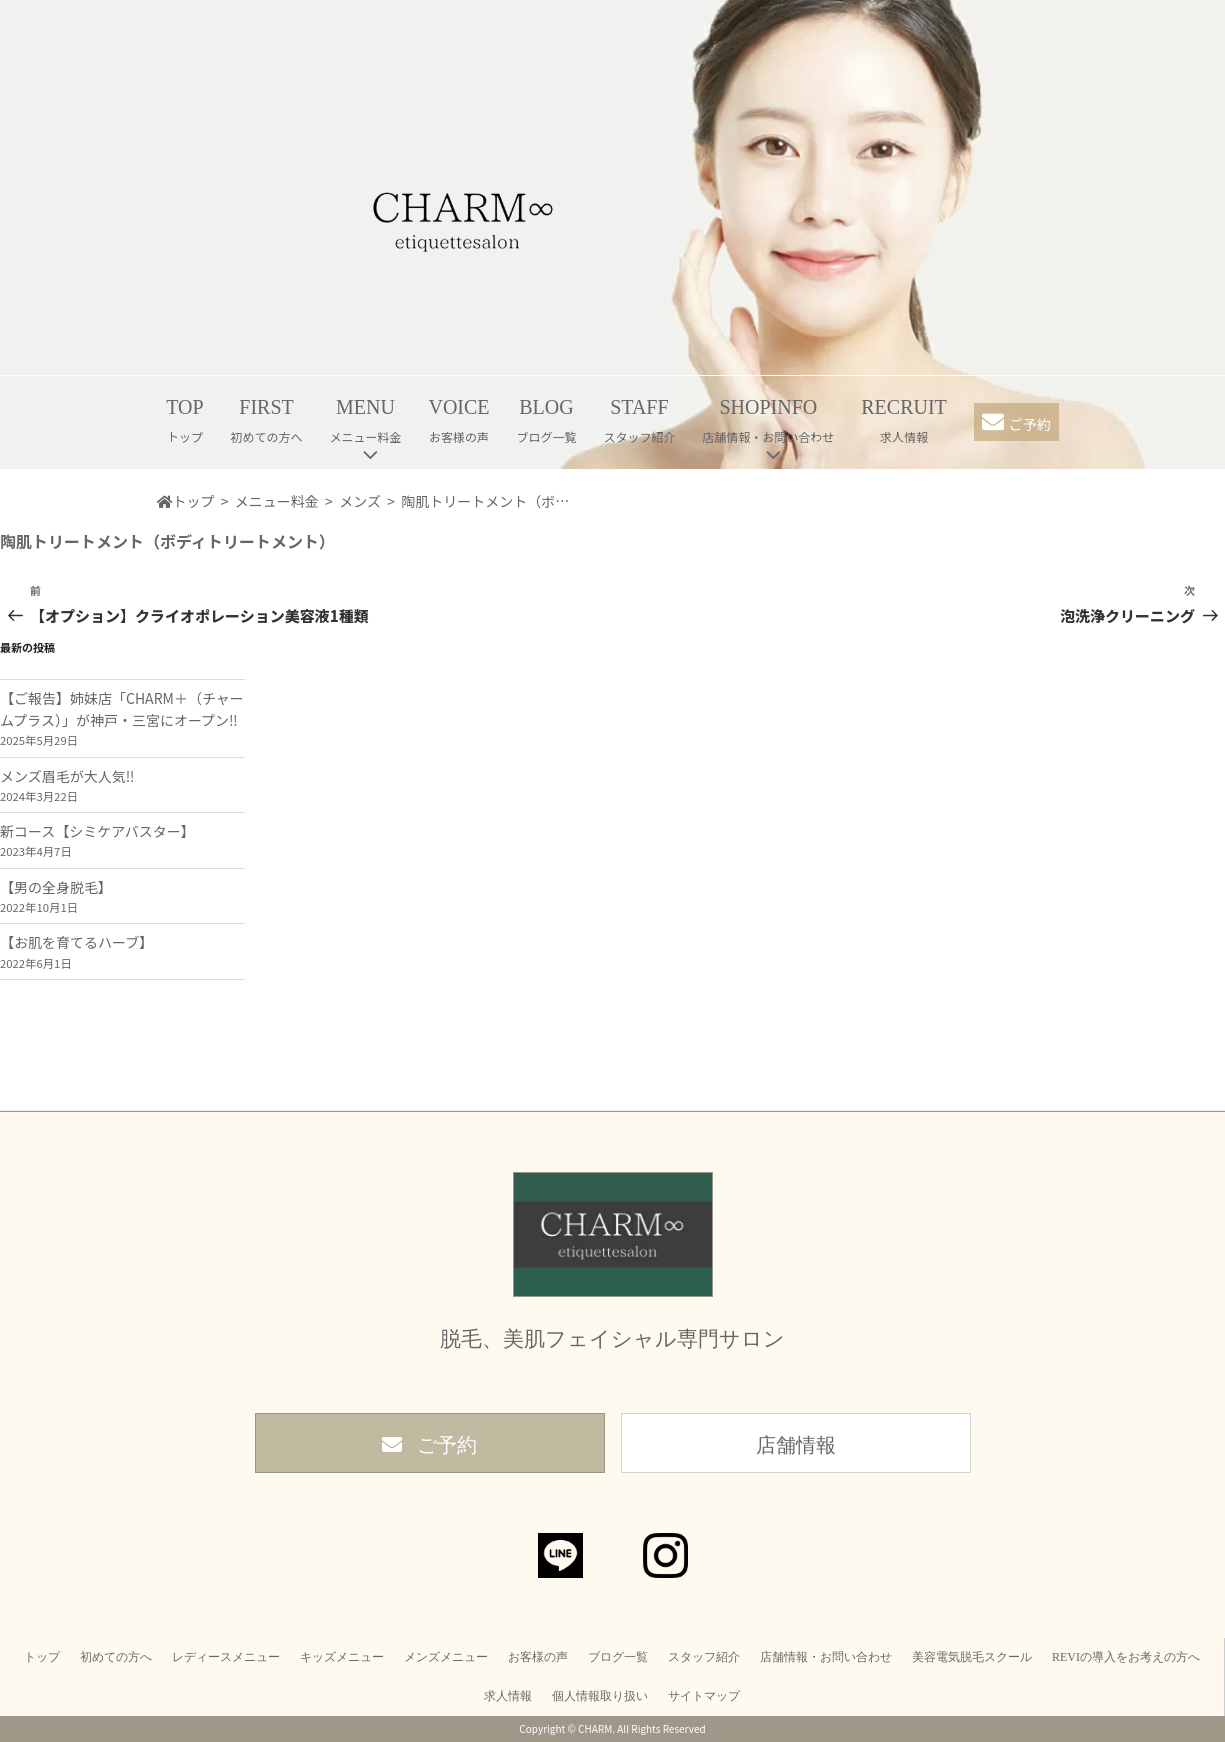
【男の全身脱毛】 (56, 887)
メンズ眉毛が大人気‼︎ (67, 776)
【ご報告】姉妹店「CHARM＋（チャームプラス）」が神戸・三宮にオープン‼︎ (122, 709)
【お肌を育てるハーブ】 (76, 942)
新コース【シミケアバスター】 (97, 831)
